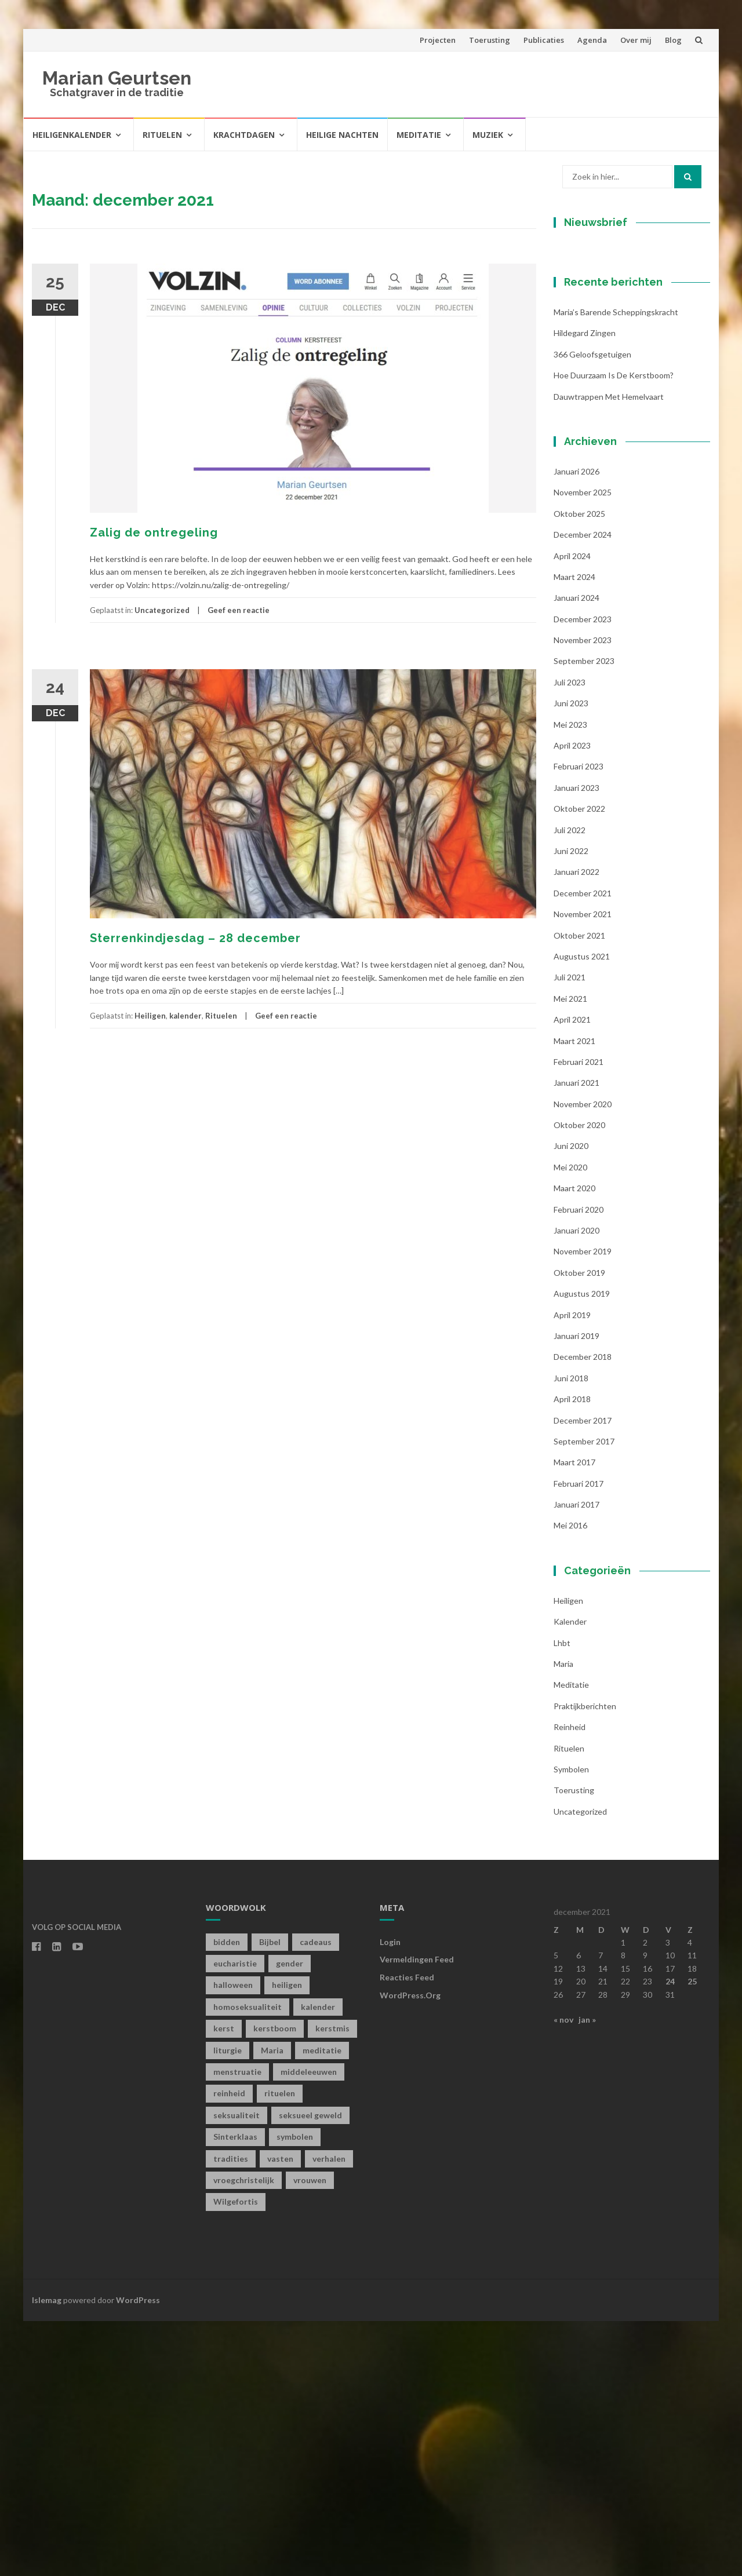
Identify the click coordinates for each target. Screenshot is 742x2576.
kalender (185, 1015)
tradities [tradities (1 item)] (230, 2413)
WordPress (138, 2554)
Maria (563, 1919)
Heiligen (150, 1015)
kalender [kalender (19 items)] (318, 2261)
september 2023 (584, 916)
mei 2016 (570, 1780)
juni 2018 (571, 1632)
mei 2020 (570, 1421)
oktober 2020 (579, 1380)
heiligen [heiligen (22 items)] (287, 2240)
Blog (673, 40)
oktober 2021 (579, 1190)
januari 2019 (576, 1591)
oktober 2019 (579, 1527)
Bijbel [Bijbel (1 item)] (270, 2196)
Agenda (592, 40)
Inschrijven (626, 462)
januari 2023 (576, 1042)
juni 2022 (571, 1106)
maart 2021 (574, 1295)
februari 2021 (578, 1316)
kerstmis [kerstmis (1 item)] (332, 2283)
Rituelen (162, 134)
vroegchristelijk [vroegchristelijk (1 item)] (243, 2435)
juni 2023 (571, 958)
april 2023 (572, 1000)
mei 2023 (570, 979)
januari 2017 (576, 1759)
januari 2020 (576, 1485)
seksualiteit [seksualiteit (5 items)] (236, 2369)
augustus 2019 (582, 1548)
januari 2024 (576, 853)
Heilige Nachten (342, 134)
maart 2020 (574, 1443)
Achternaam (596, 414)
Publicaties (543, 40)
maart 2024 (574, 831)
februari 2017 (578, 1738)
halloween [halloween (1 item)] (233, 2240)
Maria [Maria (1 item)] (272, 2304)
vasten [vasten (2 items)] (280, 2413)
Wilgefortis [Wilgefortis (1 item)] (235, 2456)
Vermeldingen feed (417, 2214)
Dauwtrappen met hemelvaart (609, 651)
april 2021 (572, 1274)
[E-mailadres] (626, 355)
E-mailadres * (600, 337)
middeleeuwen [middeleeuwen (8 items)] (309, 2326)
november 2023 (583, 895)
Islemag (46, 2554)
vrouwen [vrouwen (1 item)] (309, 2435)
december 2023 (583, 873)
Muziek (487, 134)
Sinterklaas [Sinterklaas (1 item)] (235, 2391)
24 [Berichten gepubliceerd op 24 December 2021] (670, 2236)
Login (390, 2196)
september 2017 (584, 1696)
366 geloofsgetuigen (592, 609)
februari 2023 (578, 1021)
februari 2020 (578, 1464)
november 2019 (583, 1506)
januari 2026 (576, 726)
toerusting (574, 2045)
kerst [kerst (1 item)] (223, 2283)
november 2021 (583, 1169)
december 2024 (583, 789)
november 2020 (583, 1358)
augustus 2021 (582, 1211)
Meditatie (419, 134)
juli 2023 (569, 937)
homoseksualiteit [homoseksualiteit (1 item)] (247, 2261)
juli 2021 (569, 1232)
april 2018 (572, 1654)
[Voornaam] (626, 394)
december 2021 (583, 1147)
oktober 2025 (579, 768)
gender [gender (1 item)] (289, 2218)
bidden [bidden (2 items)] (226, 2196)
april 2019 (572, 1569)
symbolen (571, 2024)
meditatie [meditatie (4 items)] (322, 2304)
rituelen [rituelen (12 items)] (279, 2348)
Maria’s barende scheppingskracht (616, 567)
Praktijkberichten (585, 1960)
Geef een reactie (239, 610)
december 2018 (583, 1612)
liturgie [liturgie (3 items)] (227, 2304)
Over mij (636, 40)
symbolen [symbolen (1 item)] (295, 2391)
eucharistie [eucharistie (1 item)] (235, 2218)
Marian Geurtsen (116, 78)
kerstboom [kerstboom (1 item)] (274, 2283)
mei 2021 (570, 1253)
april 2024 (572, 810)
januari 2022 (576, 1127)
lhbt (562, 1897)
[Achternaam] (626, 432)
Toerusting (489, 40)
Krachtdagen (244, 134)
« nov (563, 2274)
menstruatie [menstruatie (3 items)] (237, 2326)
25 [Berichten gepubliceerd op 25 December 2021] (692, 2236)
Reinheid (569, 1982)
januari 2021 (576, 1337)
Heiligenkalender (71, 134)
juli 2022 (569, 1084)
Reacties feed (407, 2232)
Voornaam (593, 375)
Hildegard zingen (585, 588)
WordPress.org (410, 2250)
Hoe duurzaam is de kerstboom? (614, 630)
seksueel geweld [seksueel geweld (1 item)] (310, 2369)
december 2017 (583, 1675)
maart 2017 (574, 1717)
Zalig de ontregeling (154, 532)
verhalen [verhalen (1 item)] (328, 2413)
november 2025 (583, 747)
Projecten (438, 40)
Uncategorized (162, 610)
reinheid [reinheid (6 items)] (229, 2348)
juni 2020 (571, 1401)
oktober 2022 (579, 1063)
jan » (587, 2274)
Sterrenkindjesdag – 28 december (195, 938)
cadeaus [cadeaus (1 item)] (316, 2196)
